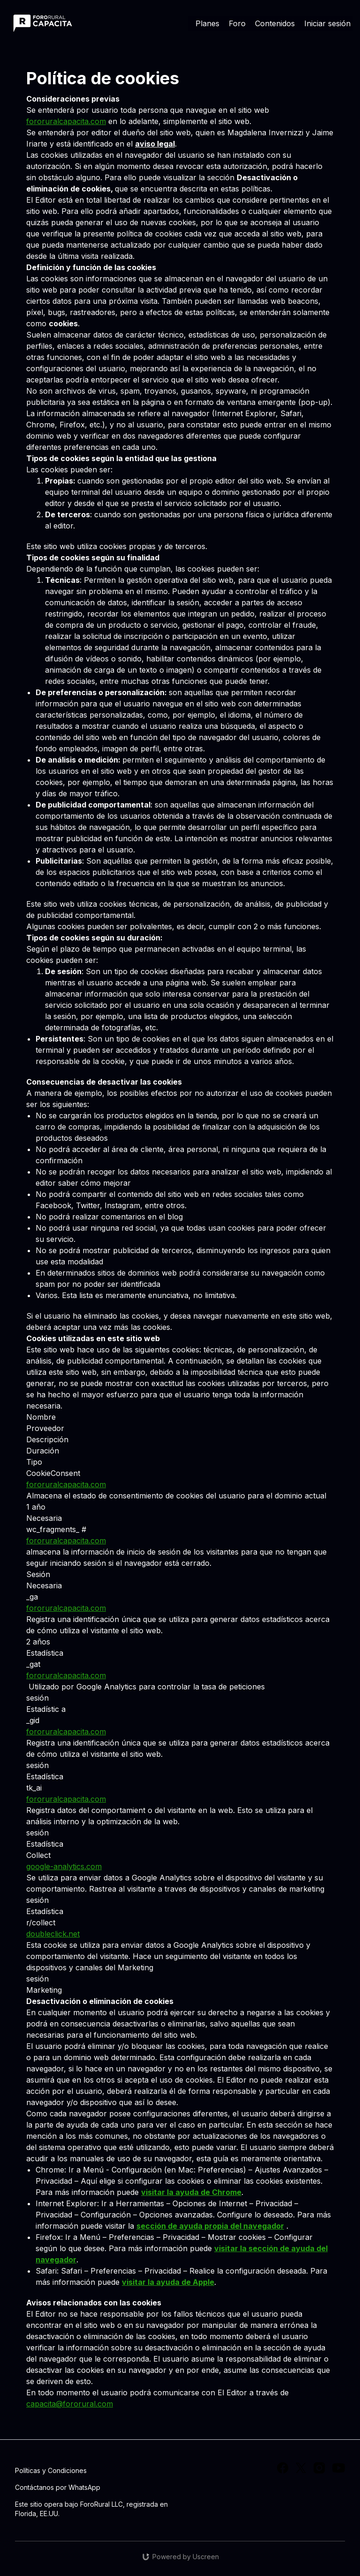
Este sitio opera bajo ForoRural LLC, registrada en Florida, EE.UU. (91, 2508)
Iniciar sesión (327, 23)
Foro (237, 23)
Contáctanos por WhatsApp (57, 2487)
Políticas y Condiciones (51, 2470)
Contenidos (275, 23)
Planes (207, 23)
